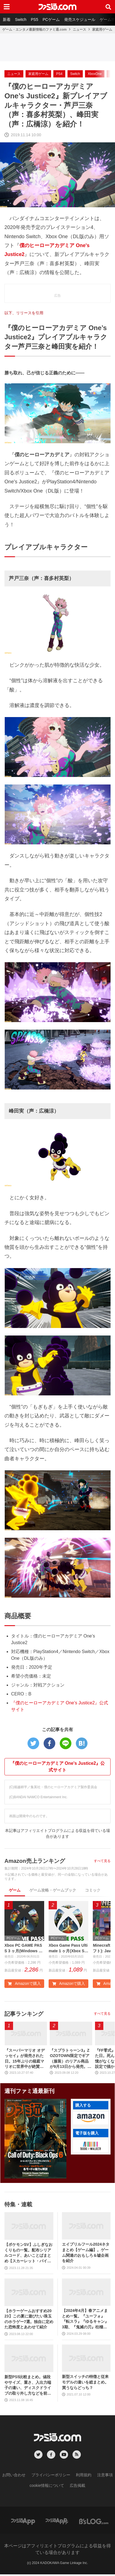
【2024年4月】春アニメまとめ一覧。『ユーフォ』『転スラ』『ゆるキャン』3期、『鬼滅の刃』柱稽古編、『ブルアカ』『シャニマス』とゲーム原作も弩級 (85, 2320)
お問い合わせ (14, 2476)
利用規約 (83, 2476)
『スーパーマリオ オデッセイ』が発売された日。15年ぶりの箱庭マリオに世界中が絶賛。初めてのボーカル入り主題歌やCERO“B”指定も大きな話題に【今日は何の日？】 (25, 2060)
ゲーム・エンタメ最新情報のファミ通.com (34, 29)
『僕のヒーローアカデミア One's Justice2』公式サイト (57, 1766)
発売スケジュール (79, 19)
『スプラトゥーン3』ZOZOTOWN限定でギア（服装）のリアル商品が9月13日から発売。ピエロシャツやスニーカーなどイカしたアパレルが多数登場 (70, 2060)
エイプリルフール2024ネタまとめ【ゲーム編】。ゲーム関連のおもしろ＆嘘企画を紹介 (85, 2254)
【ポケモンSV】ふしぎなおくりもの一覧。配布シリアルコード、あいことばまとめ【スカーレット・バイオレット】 (28, 2254)
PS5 (34, 19)
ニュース (79, 29)
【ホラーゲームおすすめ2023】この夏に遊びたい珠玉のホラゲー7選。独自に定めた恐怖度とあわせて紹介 (28, 2320)
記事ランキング (23, 2015)
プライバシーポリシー (50, 2476)
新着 (7, 19)
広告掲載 (77, 2487)
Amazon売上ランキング (34, 1861)
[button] (90, 2119)
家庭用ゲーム (102, 29)
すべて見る (102, 1861)
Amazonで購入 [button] (24, 1985)
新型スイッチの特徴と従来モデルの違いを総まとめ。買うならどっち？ (85, 2383)
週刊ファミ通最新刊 (29, 2093)
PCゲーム (50, 19)
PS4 (59, 74)
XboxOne (95, 74)
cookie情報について (47, 2487)
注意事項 (105, 2476)
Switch (20, 19)
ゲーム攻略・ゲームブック (52, 1890)
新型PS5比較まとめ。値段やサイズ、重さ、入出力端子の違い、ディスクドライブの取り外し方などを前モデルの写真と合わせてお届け (27, 2387)
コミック (93, 1890)
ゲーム (15, 1890)
